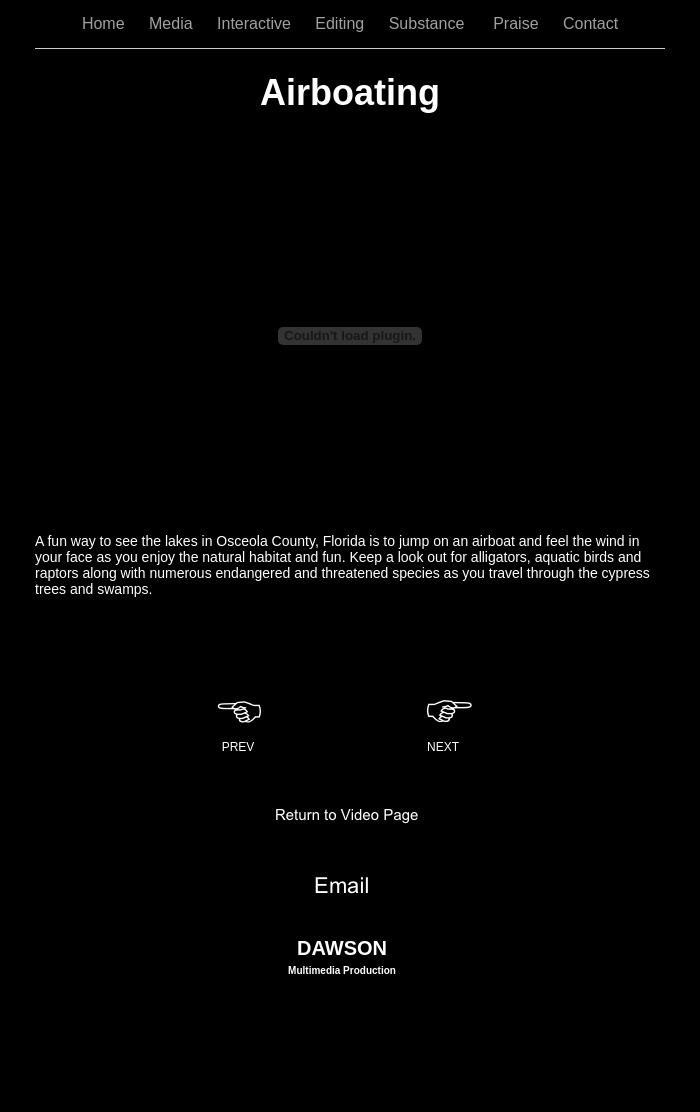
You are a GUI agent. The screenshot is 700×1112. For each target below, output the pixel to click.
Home (105, 23)
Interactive (256, 23)
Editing (341, 23)
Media (173, 23)
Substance (431, 23)
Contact (590, 23)
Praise (518, 23)
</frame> (350, 335)
